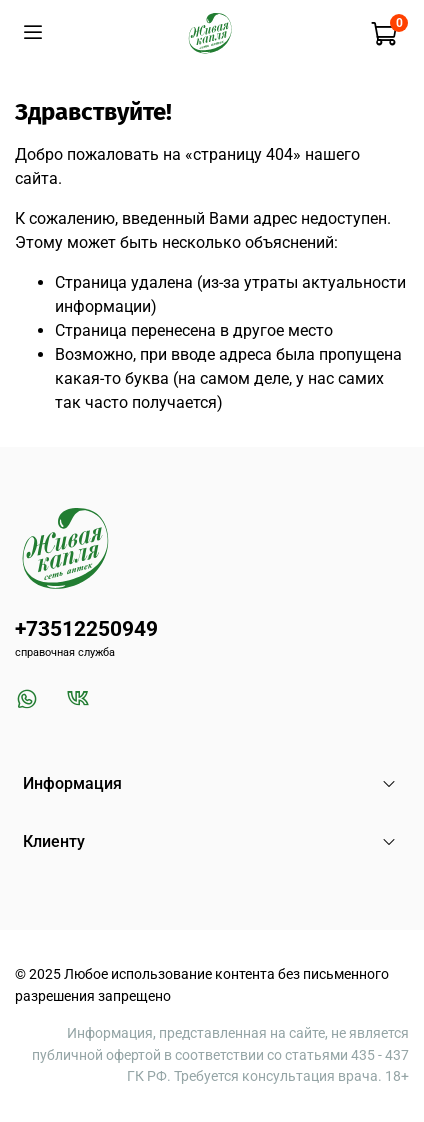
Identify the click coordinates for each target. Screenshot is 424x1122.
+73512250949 (86, 629)
